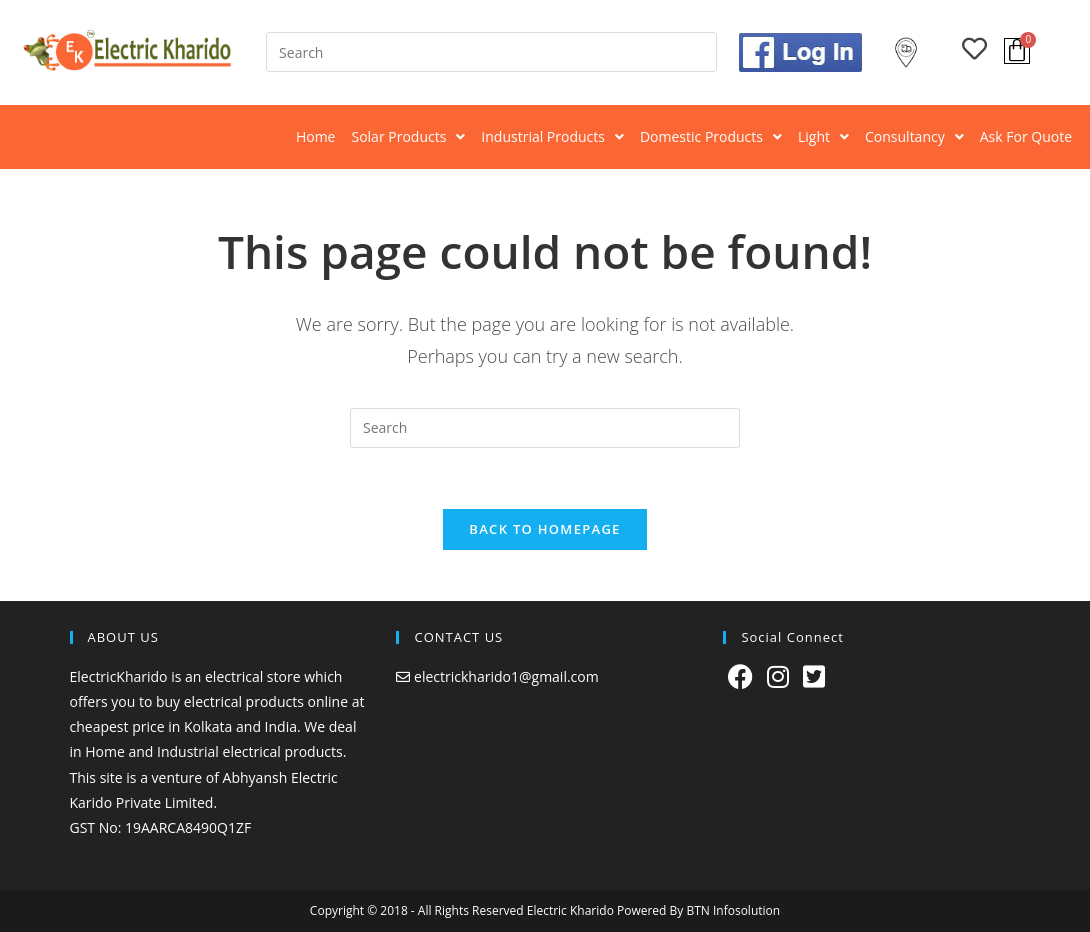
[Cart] (1017, 51)
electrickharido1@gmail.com (506, 676)
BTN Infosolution (733, 910)
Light (823, 136)
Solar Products (408, 136)
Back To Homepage (544, 529)
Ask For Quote (1026, 136)
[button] (408, 137)
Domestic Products (711, 136)
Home (316, 136)
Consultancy (914, 136)
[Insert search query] (491, 52)
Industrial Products (552, 136)
